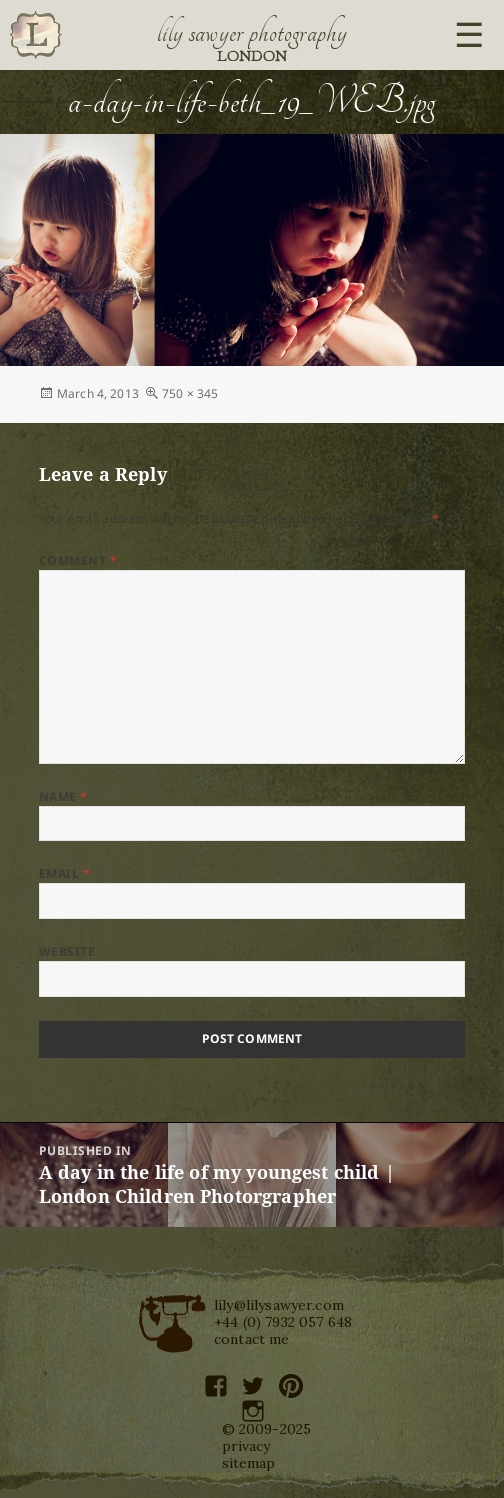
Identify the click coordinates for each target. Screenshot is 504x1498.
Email (64, 873)
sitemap (249, 1463)
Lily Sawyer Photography (252, 33)
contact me (252, 1339)
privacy (246, 1446)
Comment (78, 560)
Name (63, 796)
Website (67, 951)
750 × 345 (190, 393)
